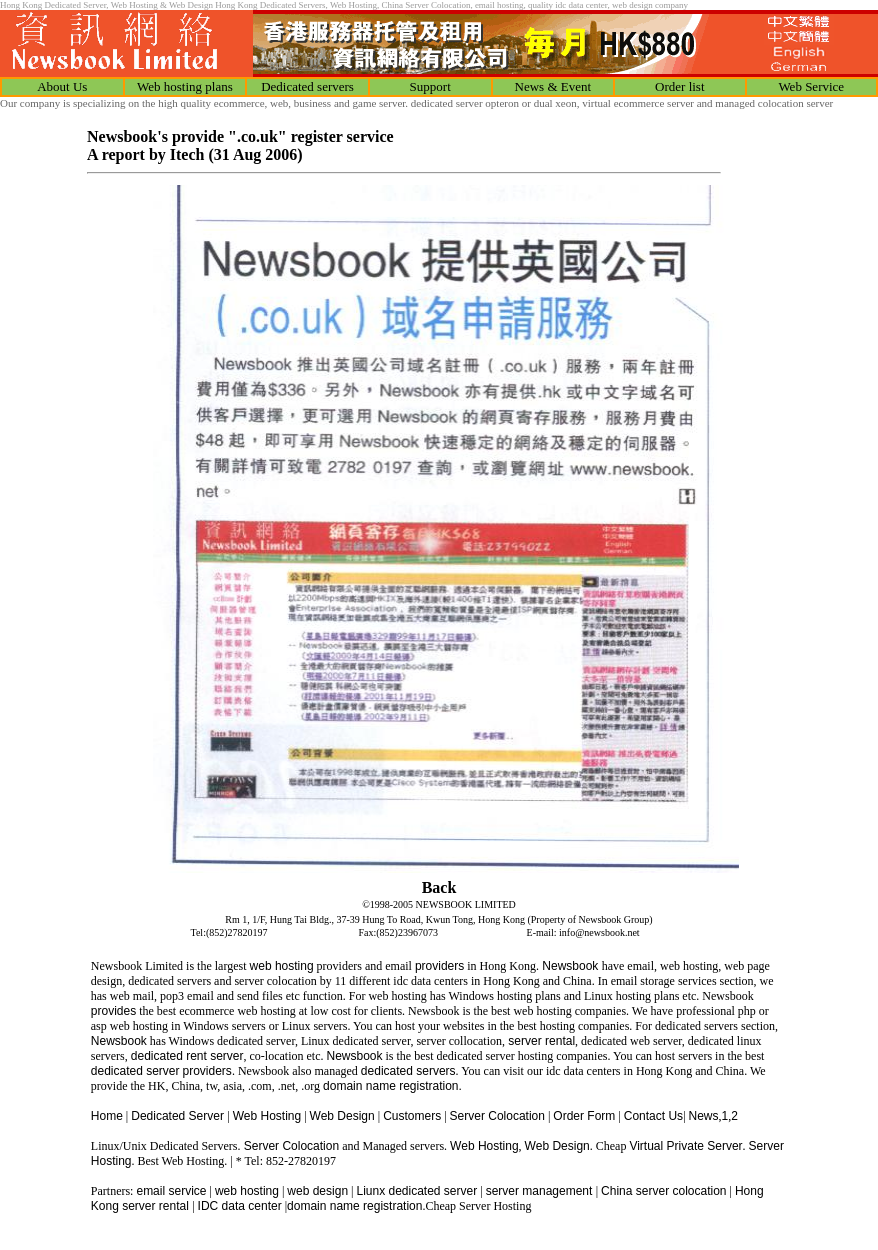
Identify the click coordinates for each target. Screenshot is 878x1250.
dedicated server (135, 1071)
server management (541, 1191)
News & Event (553, 86)
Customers (412, 1116)
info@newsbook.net (599, 932)
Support (430, 86)
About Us (62, 86)
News (704, 1116)
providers (439, 966)
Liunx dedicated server (416, 1191)
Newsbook (570, 966)
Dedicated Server (179, 1116)
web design (317, 1191)
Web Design (342, 1116)
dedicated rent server (187, 1056)
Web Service (811, 86)
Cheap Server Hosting (478, 1206)
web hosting (282, 966)
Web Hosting (267, 1116)
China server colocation (663, 1191)
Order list (679, 86)
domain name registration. (392, 1086)
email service (171, 1191)
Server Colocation (497, 1116)
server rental (540, 1041)
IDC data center (240, 1206)
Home (107, 1116)
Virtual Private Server (685, 1146)
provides (113, 1011)
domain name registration (354, 1206)
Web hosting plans (185, 86)
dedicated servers (408, 1071)
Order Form (584, 1116)
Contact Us (653, 1116)
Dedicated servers (307, 86)
